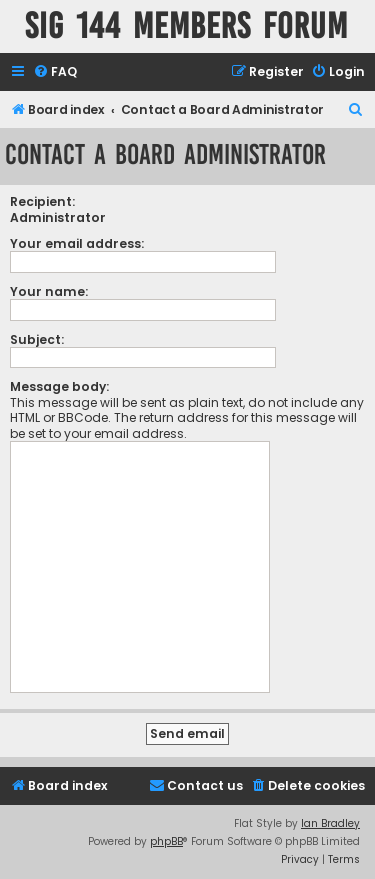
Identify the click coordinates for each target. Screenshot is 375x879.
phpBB (166, 841)
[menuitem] (55, 72)
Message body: (59, 386)
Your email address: (77, 243)
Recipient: (42, 201)
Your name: (49, 291)
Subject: (37, 339)
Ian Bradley (330, 823)
